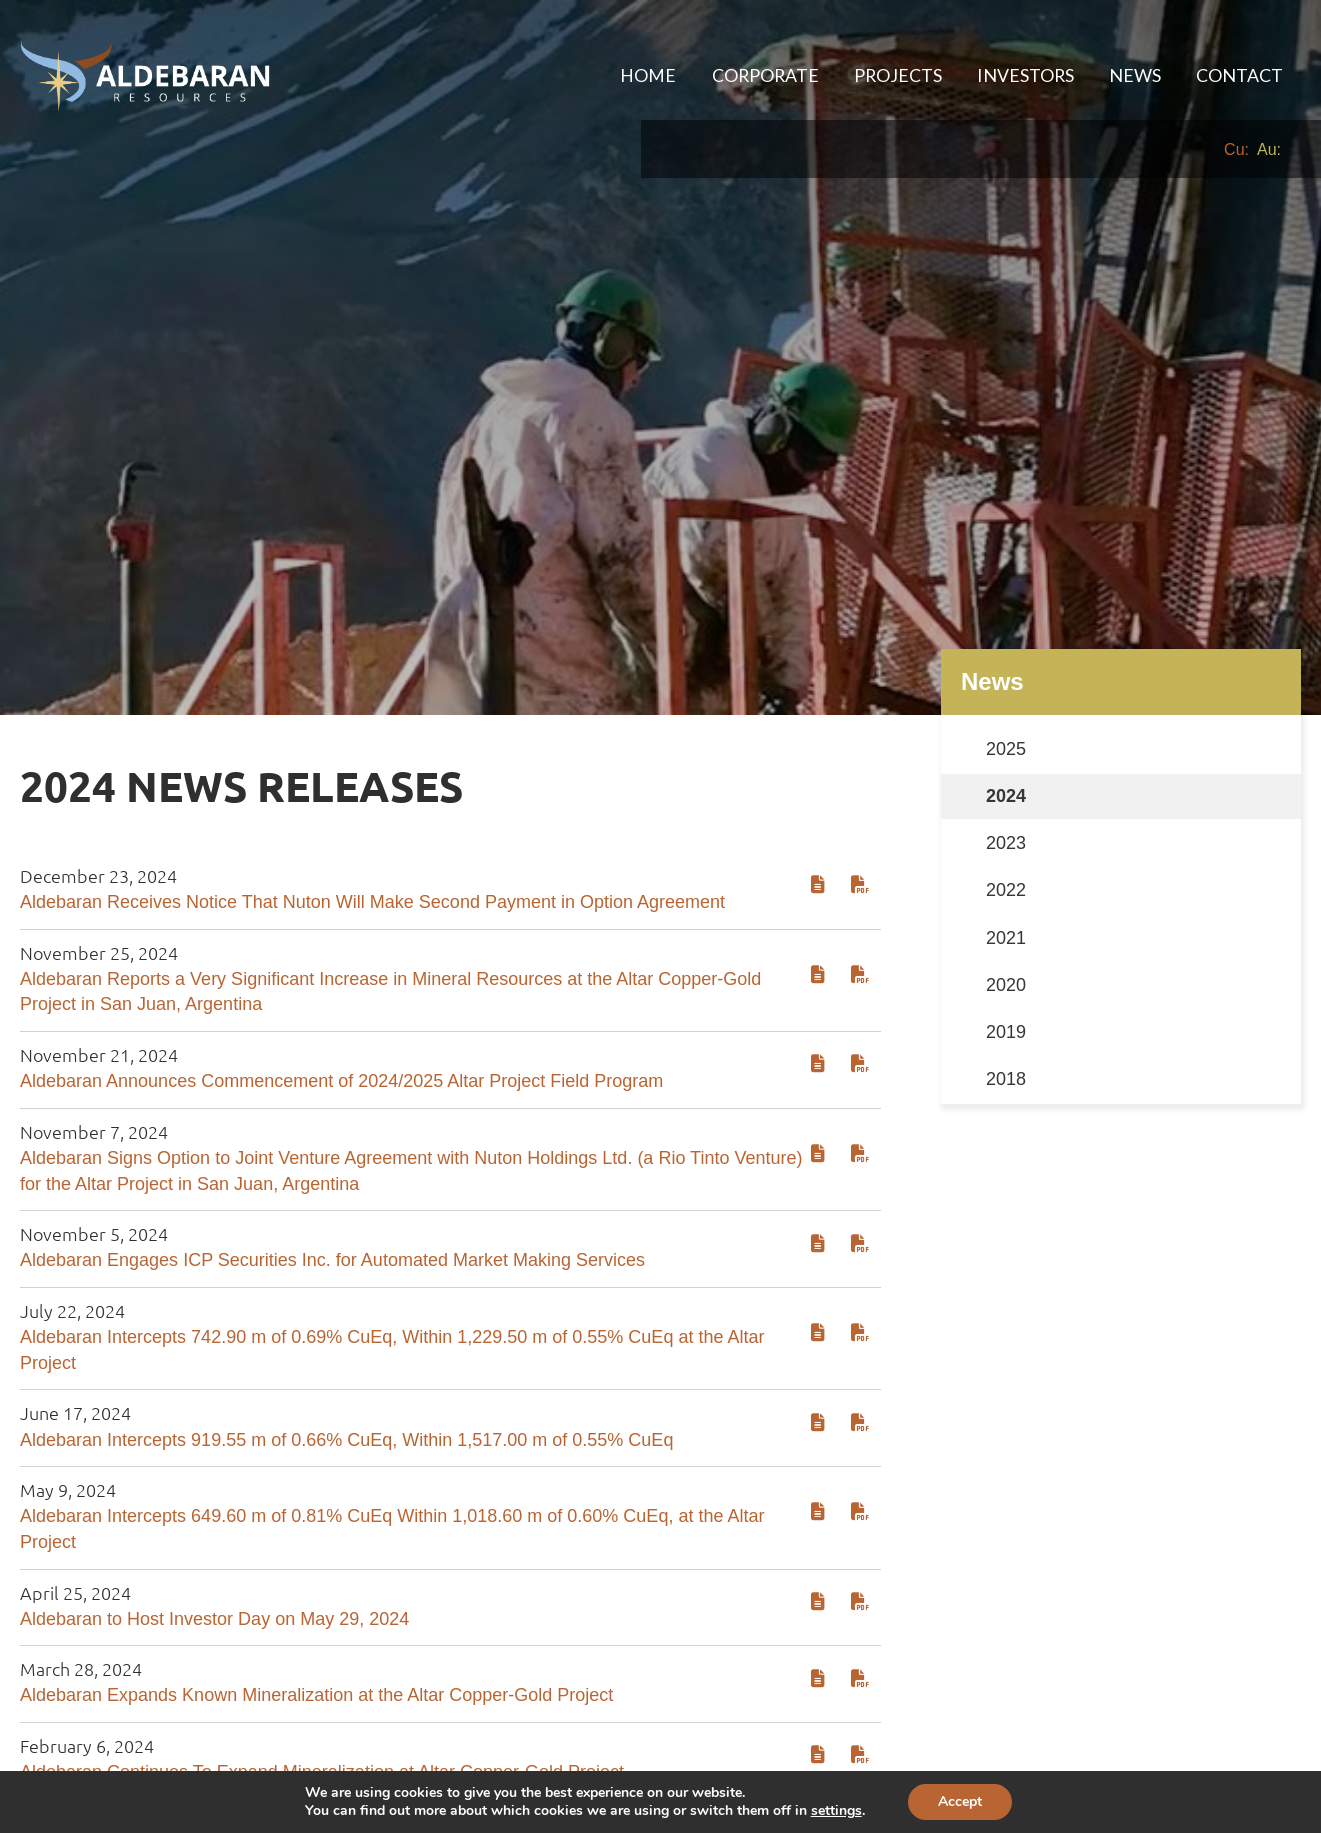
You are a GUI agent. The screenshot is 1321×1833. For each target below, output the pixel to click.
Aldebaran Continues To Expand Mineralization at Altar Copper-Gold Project (322, 1678)
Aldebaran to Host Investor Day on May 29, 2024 (214, 1524)
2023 (1006, 749)
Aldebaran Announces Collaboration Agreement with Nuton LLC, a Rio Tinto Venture (355, 1755)
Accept (960, 1801)
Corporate (740, 75)
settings (836, 1811)
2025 (1006, 655)
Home (618, 75)
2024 (1006, 702)
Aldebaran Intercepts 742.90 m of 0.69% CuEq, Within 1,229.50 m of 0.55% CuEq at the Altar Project (392, 1256)
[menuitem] (618, 75)
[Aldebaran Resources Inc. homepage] (145, 76)
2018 (1006, 985)
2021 (1006, 843)
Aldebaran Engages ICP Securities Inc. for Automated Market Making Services (332, 1166)
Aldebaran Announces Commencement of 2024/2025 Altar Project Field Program (341, 987)
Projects (879, 75)
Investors (1013, 75)
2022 (1006, 796)
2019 (1006, 938)
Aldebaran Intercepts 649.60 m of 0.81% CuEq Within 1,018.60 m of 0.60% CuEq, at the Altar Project (392, 1435)
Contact (1237, 75)
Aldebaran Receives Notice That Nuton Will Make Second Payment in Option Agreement (372, 808)
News (1128, 75)
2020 (1006, 890)
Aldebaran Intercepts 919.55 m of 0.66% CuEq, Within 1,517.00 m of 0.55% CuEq (346, 1345)
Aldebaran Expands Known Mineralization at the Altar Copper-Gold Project (316, 1601)
